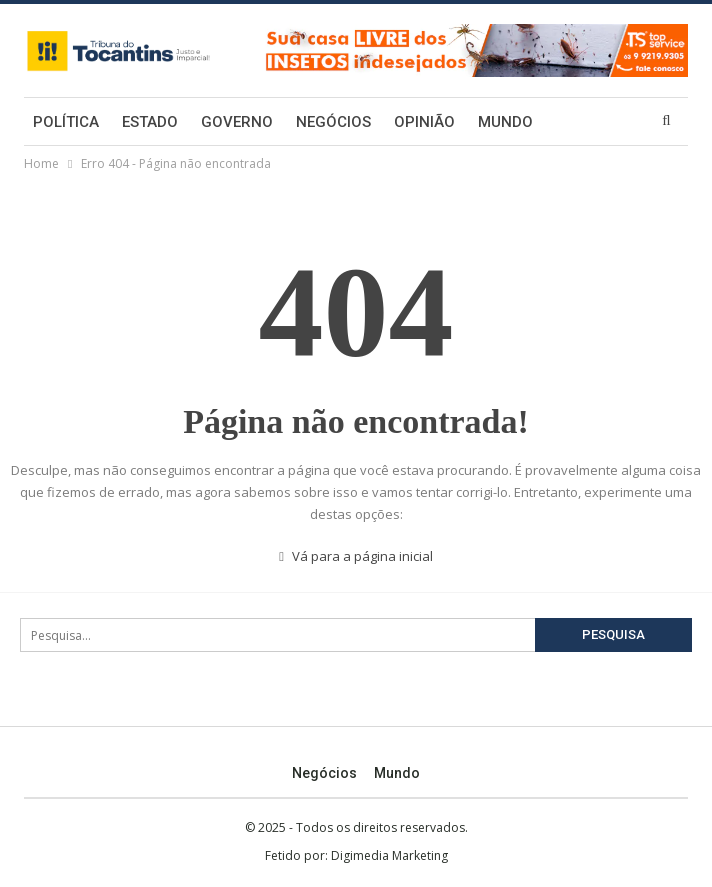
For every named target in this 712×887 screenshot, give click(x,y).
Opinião (424, 122)
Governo (237, 122)
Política (66, 122)
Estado (150, 122)
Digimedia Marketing (389, 855)
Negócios (333, 122)
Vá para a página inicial (356, 556)
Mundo (505, 122)
